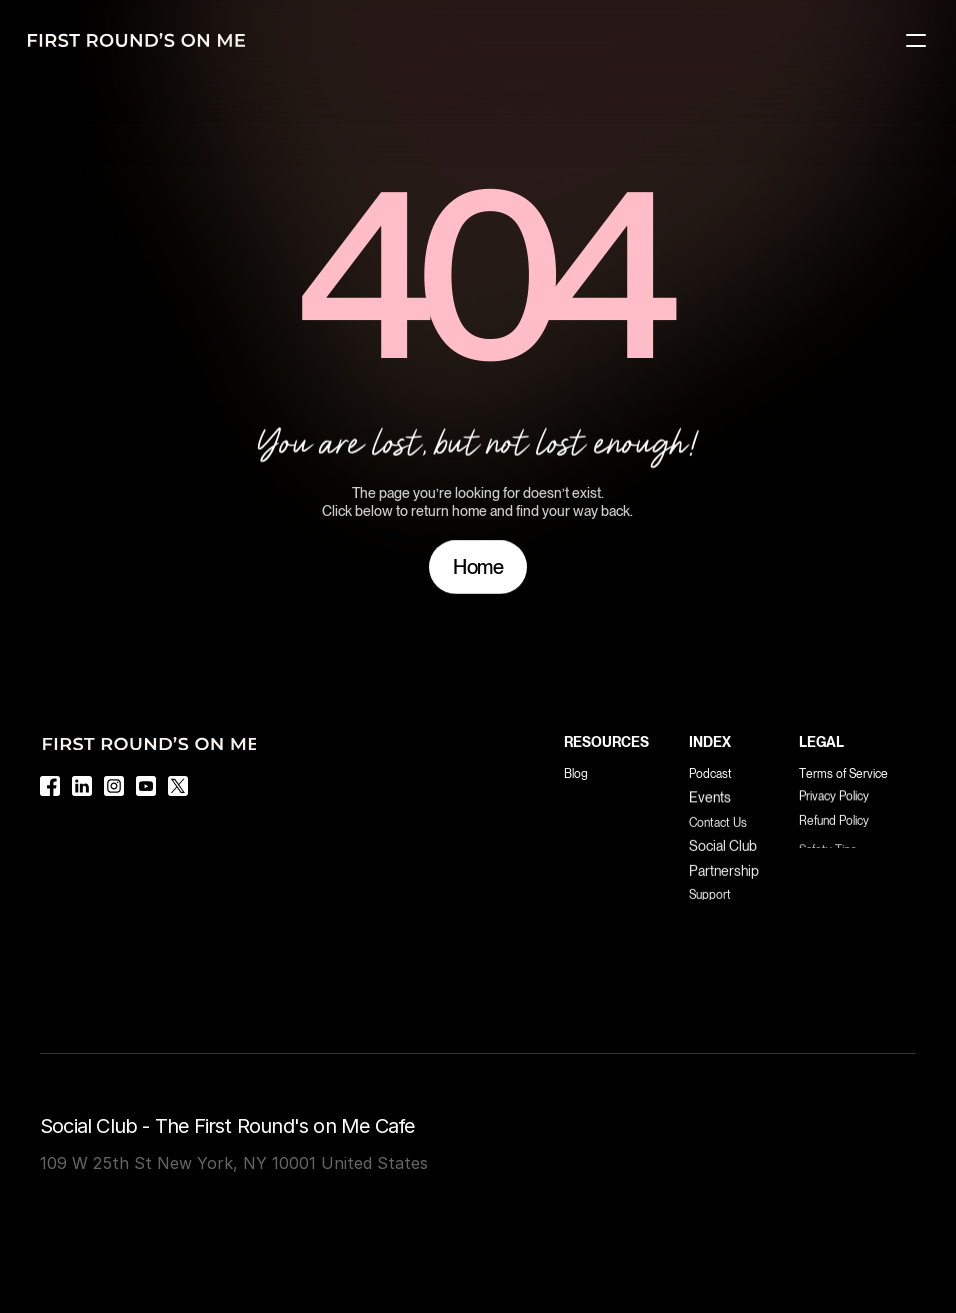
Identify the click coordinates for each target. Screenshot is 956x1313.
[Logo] (136, 40)
